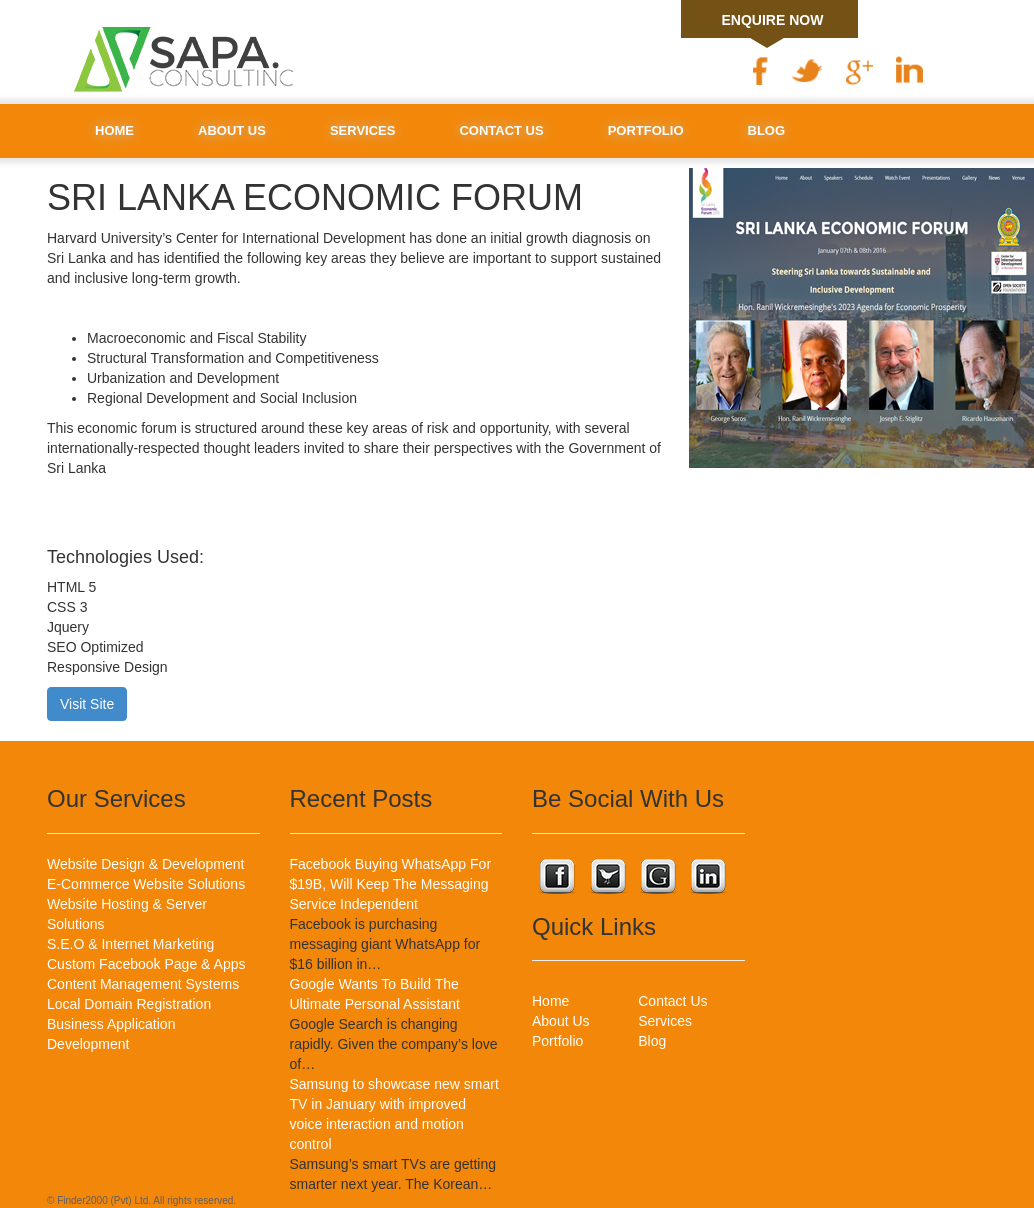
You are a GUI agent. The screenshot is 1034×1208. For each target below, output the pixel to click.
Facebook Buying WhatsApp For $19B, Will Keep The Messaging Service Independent (391, 884)
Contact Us (501, 130)
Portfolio (646, 130)
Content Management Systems (143, 984)
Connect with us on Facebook (557, 879)
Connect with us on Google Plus (657, 879)
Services (363, 130)
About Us (232, 130)
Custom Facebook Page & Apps (146, 964)
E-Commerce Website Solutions (146, 884)
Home (114, 130)
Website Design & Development (145, 864)
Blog (767, 130)
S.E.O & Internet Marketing (130, 944)
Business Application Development (111, 1034)
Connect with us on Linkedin (707, 879)
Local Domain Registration (129, 1004)
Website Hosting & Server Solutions (127, 914)
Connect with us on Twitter (607, 879)
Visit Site (87, 704)
